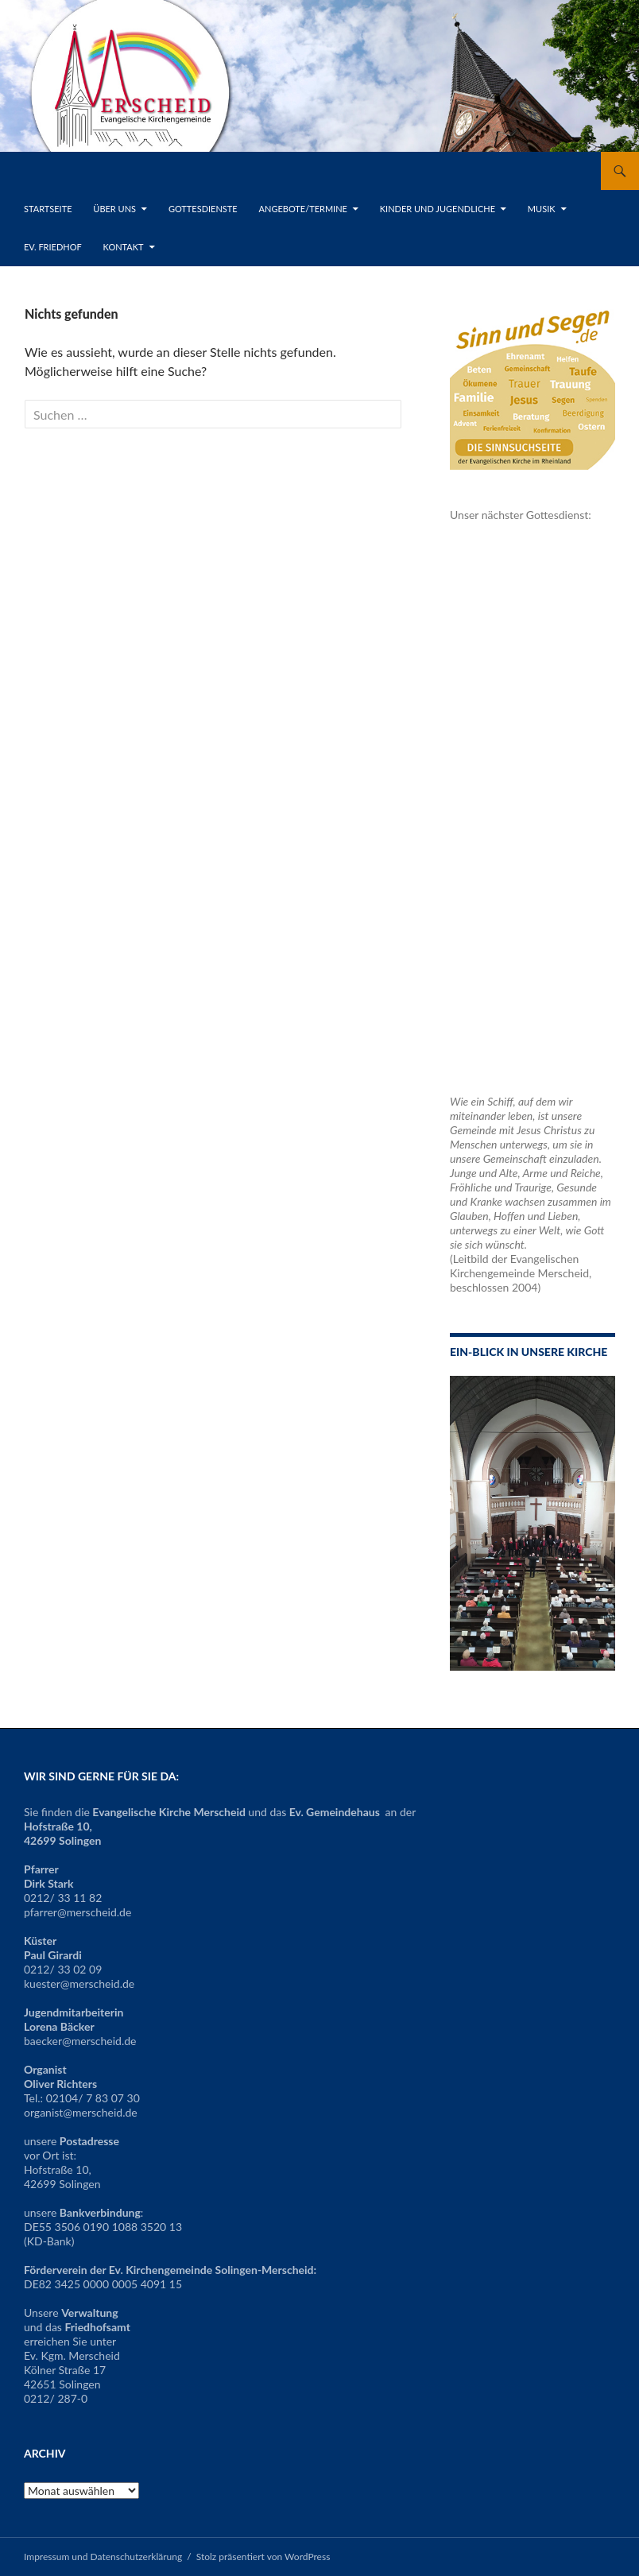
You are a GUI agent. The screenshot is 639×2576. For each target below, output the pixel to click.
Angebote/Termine (303, 208)
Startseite (48, 208)
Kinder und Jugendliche (437, 208)
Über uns (114, 208)
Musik (542, 208)
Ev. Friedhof (53, 247)
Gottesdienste (203, 208)
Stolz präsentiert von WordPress (263, 2556)
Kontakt (123, 247)
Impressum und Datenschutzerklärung (103, 2556)
